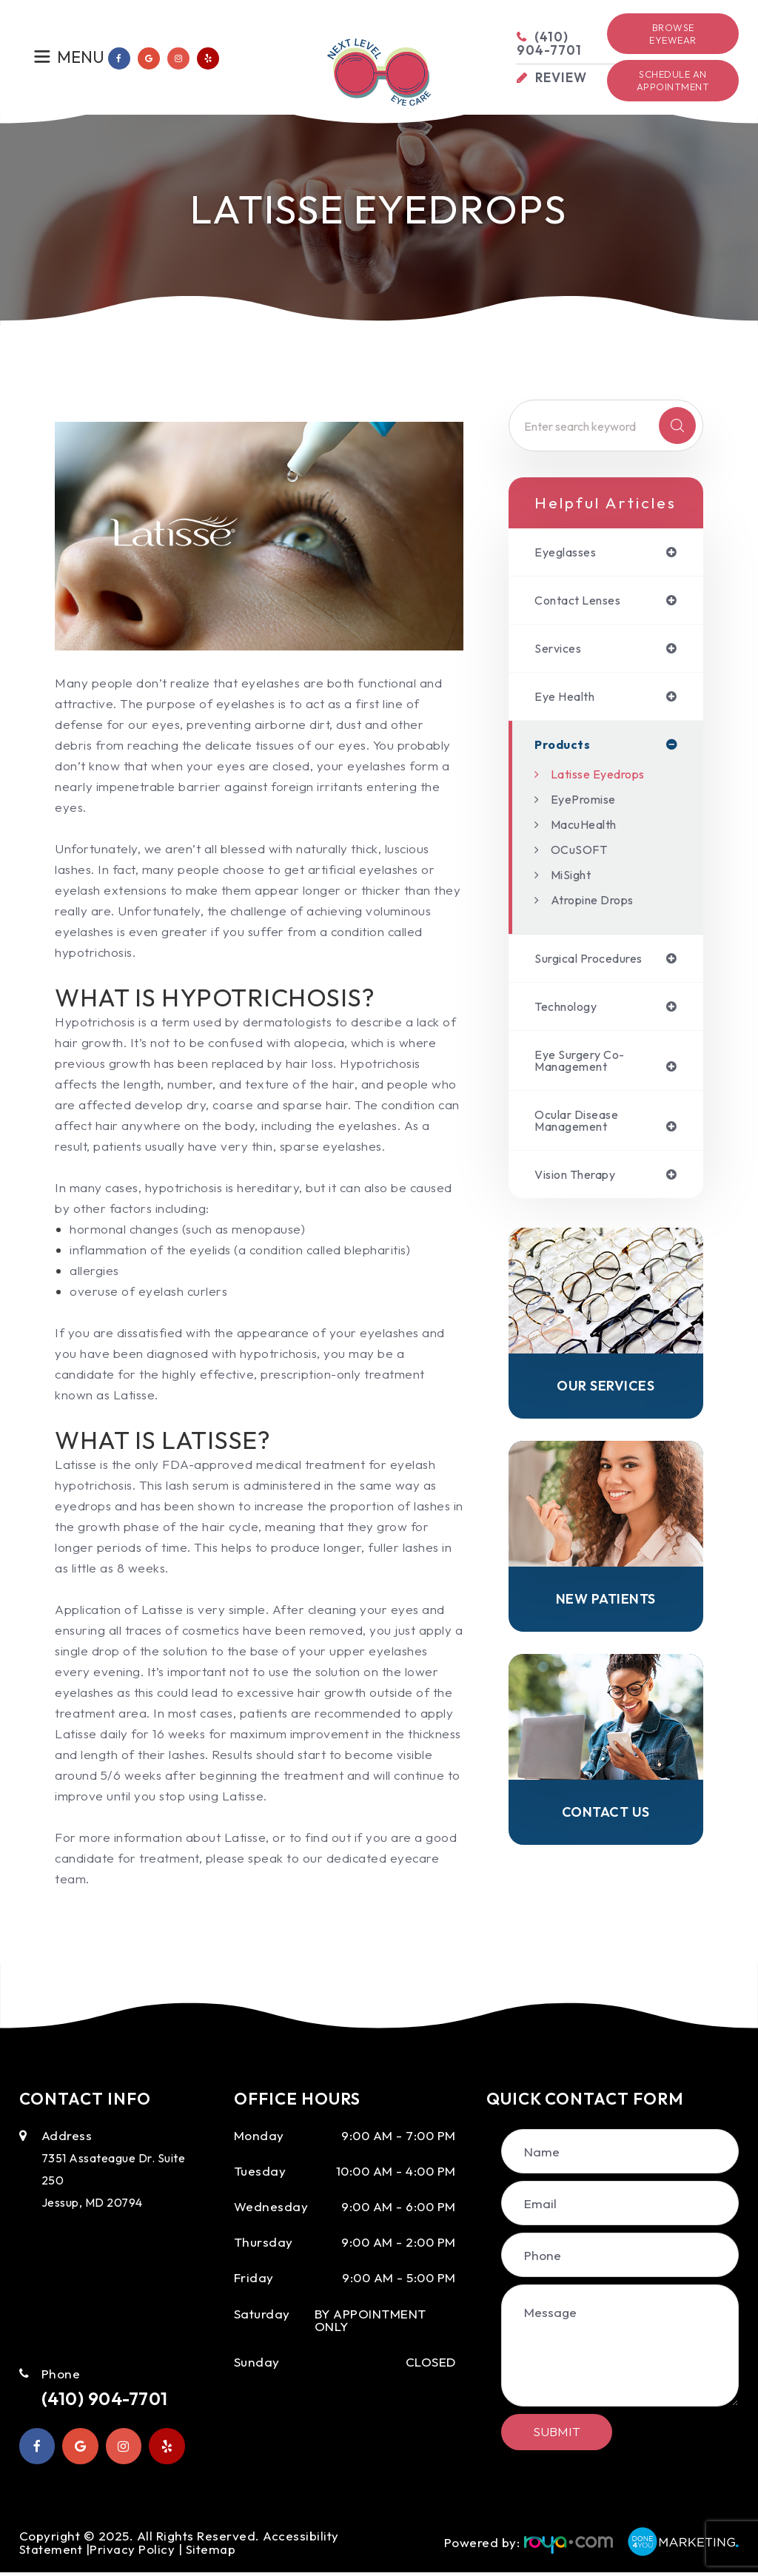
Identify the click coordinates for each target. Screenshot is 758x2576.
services (560, 651)
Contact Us (605, 1826)
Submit (556, 2431)
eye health (567, 699)
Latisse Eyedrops (603, 778)
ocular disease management (581, 1128)
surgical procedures (595, 963)
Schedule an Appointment (673, 80)
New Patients (605, 1611)
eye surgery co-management (584, 1067)
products (563, 748)
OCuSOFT (581, 853)
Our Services (605, 1397)
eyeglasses (568, 552)
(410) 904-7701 (114, 2399)
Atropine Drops (597, 904)
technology (570, 1012)
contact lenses (582, 601)
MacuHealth (588, 828)
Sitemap (213, 2552)
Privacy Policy (134, 2552)
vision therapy (581, 1184)
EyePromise (587, 803)
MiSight (573, 879)
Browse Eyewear (673, 33)
